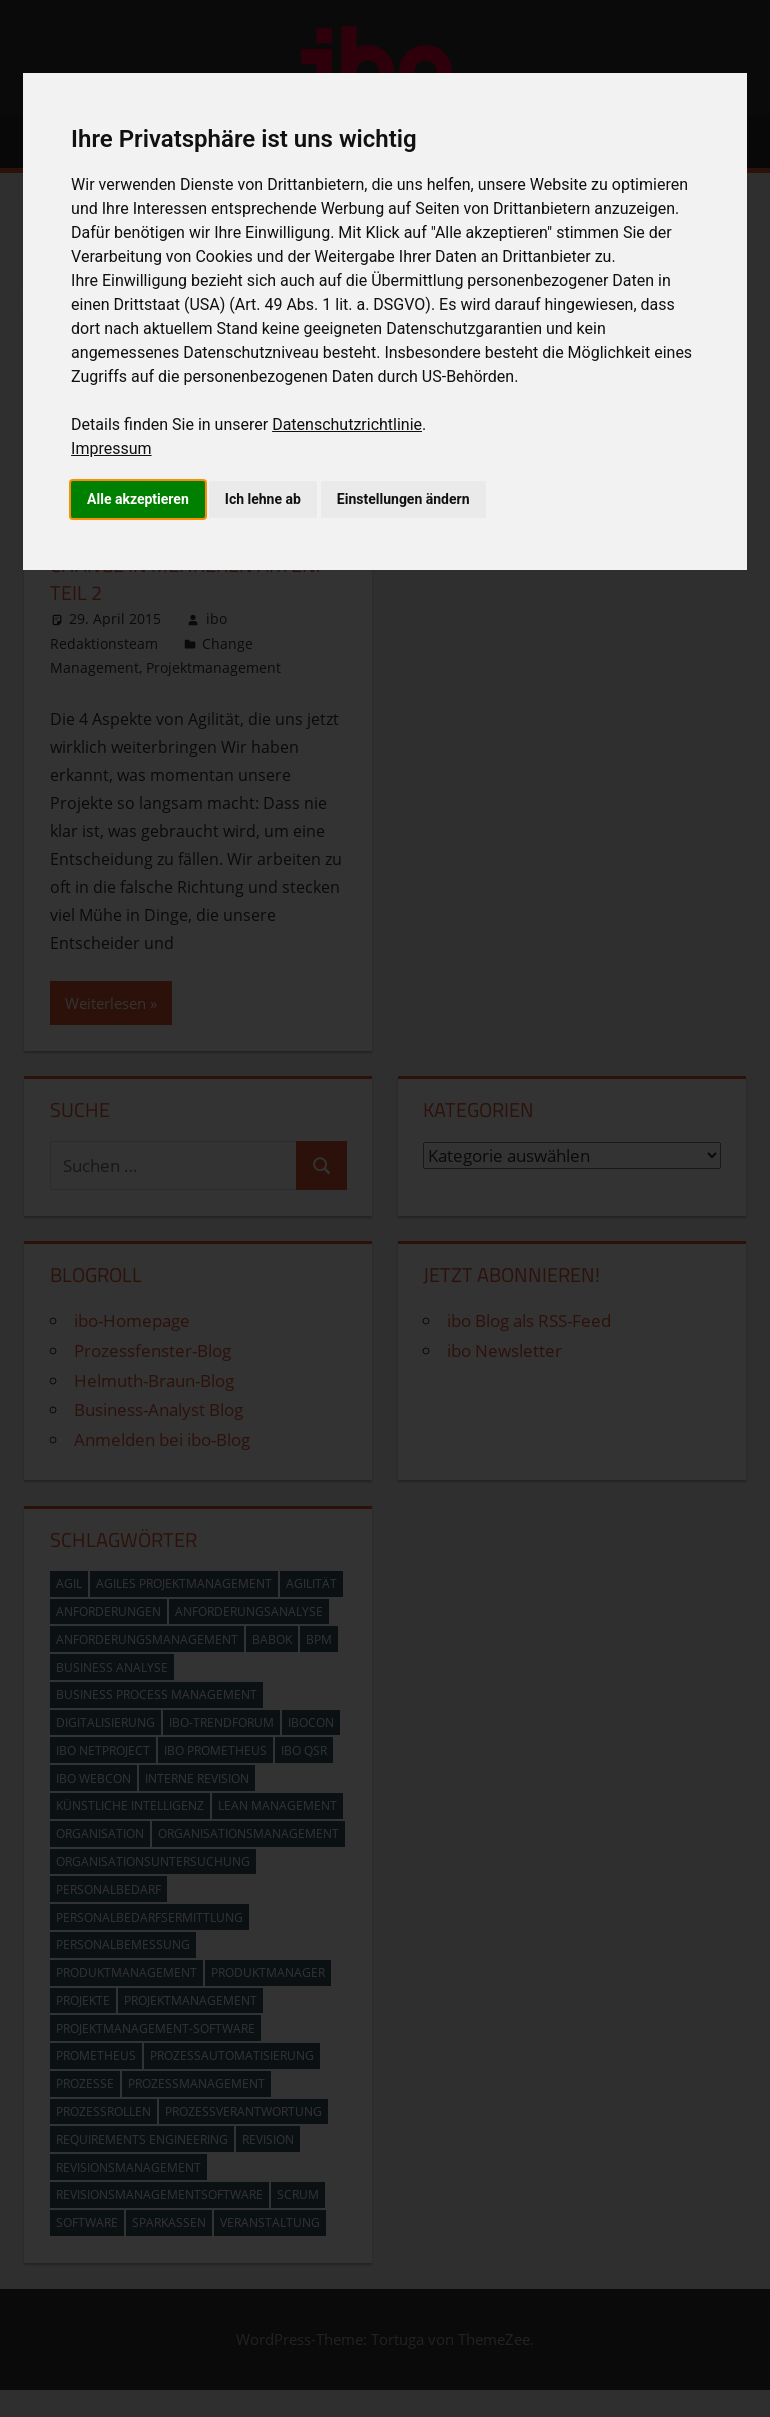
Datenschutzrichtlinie (347, 424)
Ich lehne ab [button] (263, 499)
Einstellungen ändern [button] (403, 499)
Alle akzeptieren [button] (138, 499)
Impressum (111, 448)
